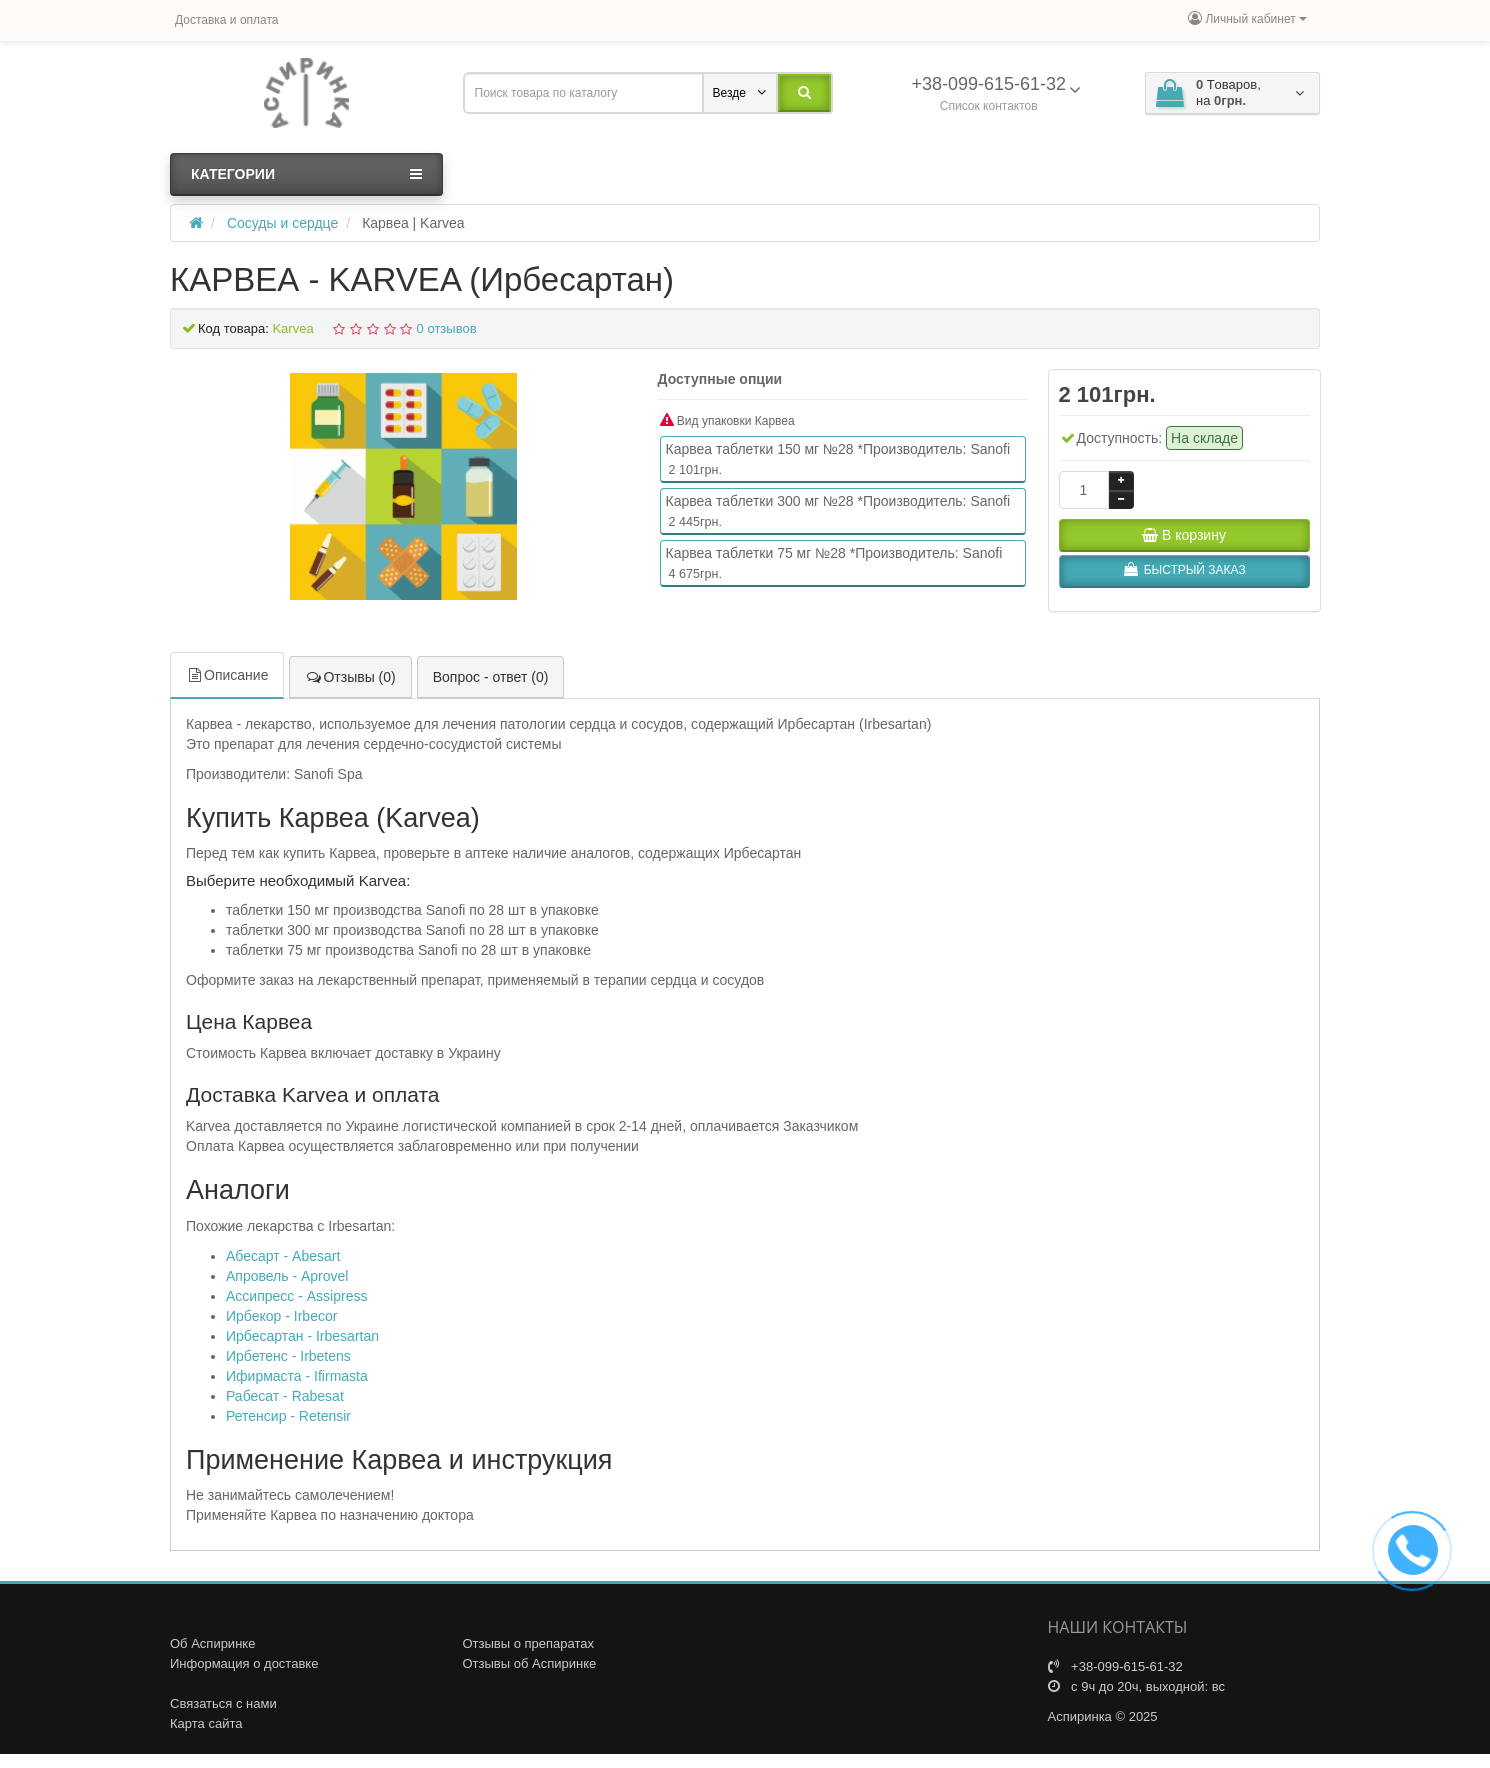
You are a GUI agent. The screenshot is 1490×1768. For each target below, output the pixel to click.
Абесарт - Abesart (283, 1255)
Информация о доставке (244, 1662)
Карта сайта (206, 1722)
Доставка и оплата (227, 20)
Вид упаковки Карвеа (727, 420)
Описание (227, 673)
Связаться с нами (223, 1702)
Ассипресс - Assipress (296, 1295)
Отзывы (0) (350, 675)
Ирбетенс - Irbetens (288, 1355)
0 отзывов (447, 328)
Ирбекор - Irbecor (281, 1315)
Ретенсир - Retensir (288, 1415)
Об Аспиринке (212, 1642)
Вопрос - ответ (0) (491, 675)
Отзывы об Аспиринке (530, 1662)
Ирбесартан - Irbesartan (302, 1335)
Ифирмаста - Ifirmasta (297, 1375)
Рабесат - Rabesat (285, 1395)
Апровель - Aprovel (287, 1275)
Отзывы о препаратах (529, 1642)
